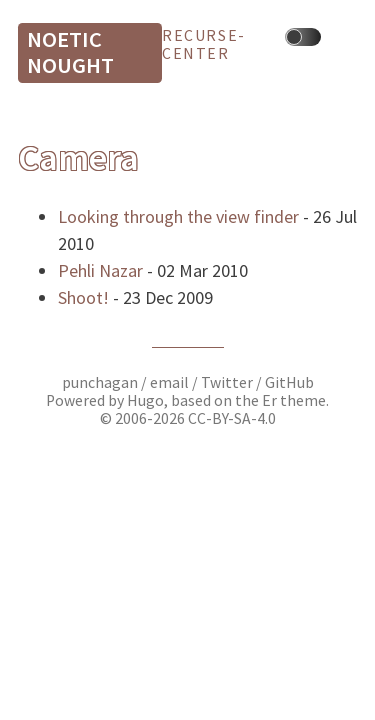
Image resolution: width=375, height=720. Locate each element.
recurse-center (204, 45)
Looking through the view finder (178, 216)
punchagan (101, 382)
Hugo (145, 400)
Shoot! (83, 297)
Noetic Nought (70, 52)
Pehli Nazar (100, 270)
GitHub (289, 382)
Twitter (227, 382)
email (171, 382)
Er (269, 400)
